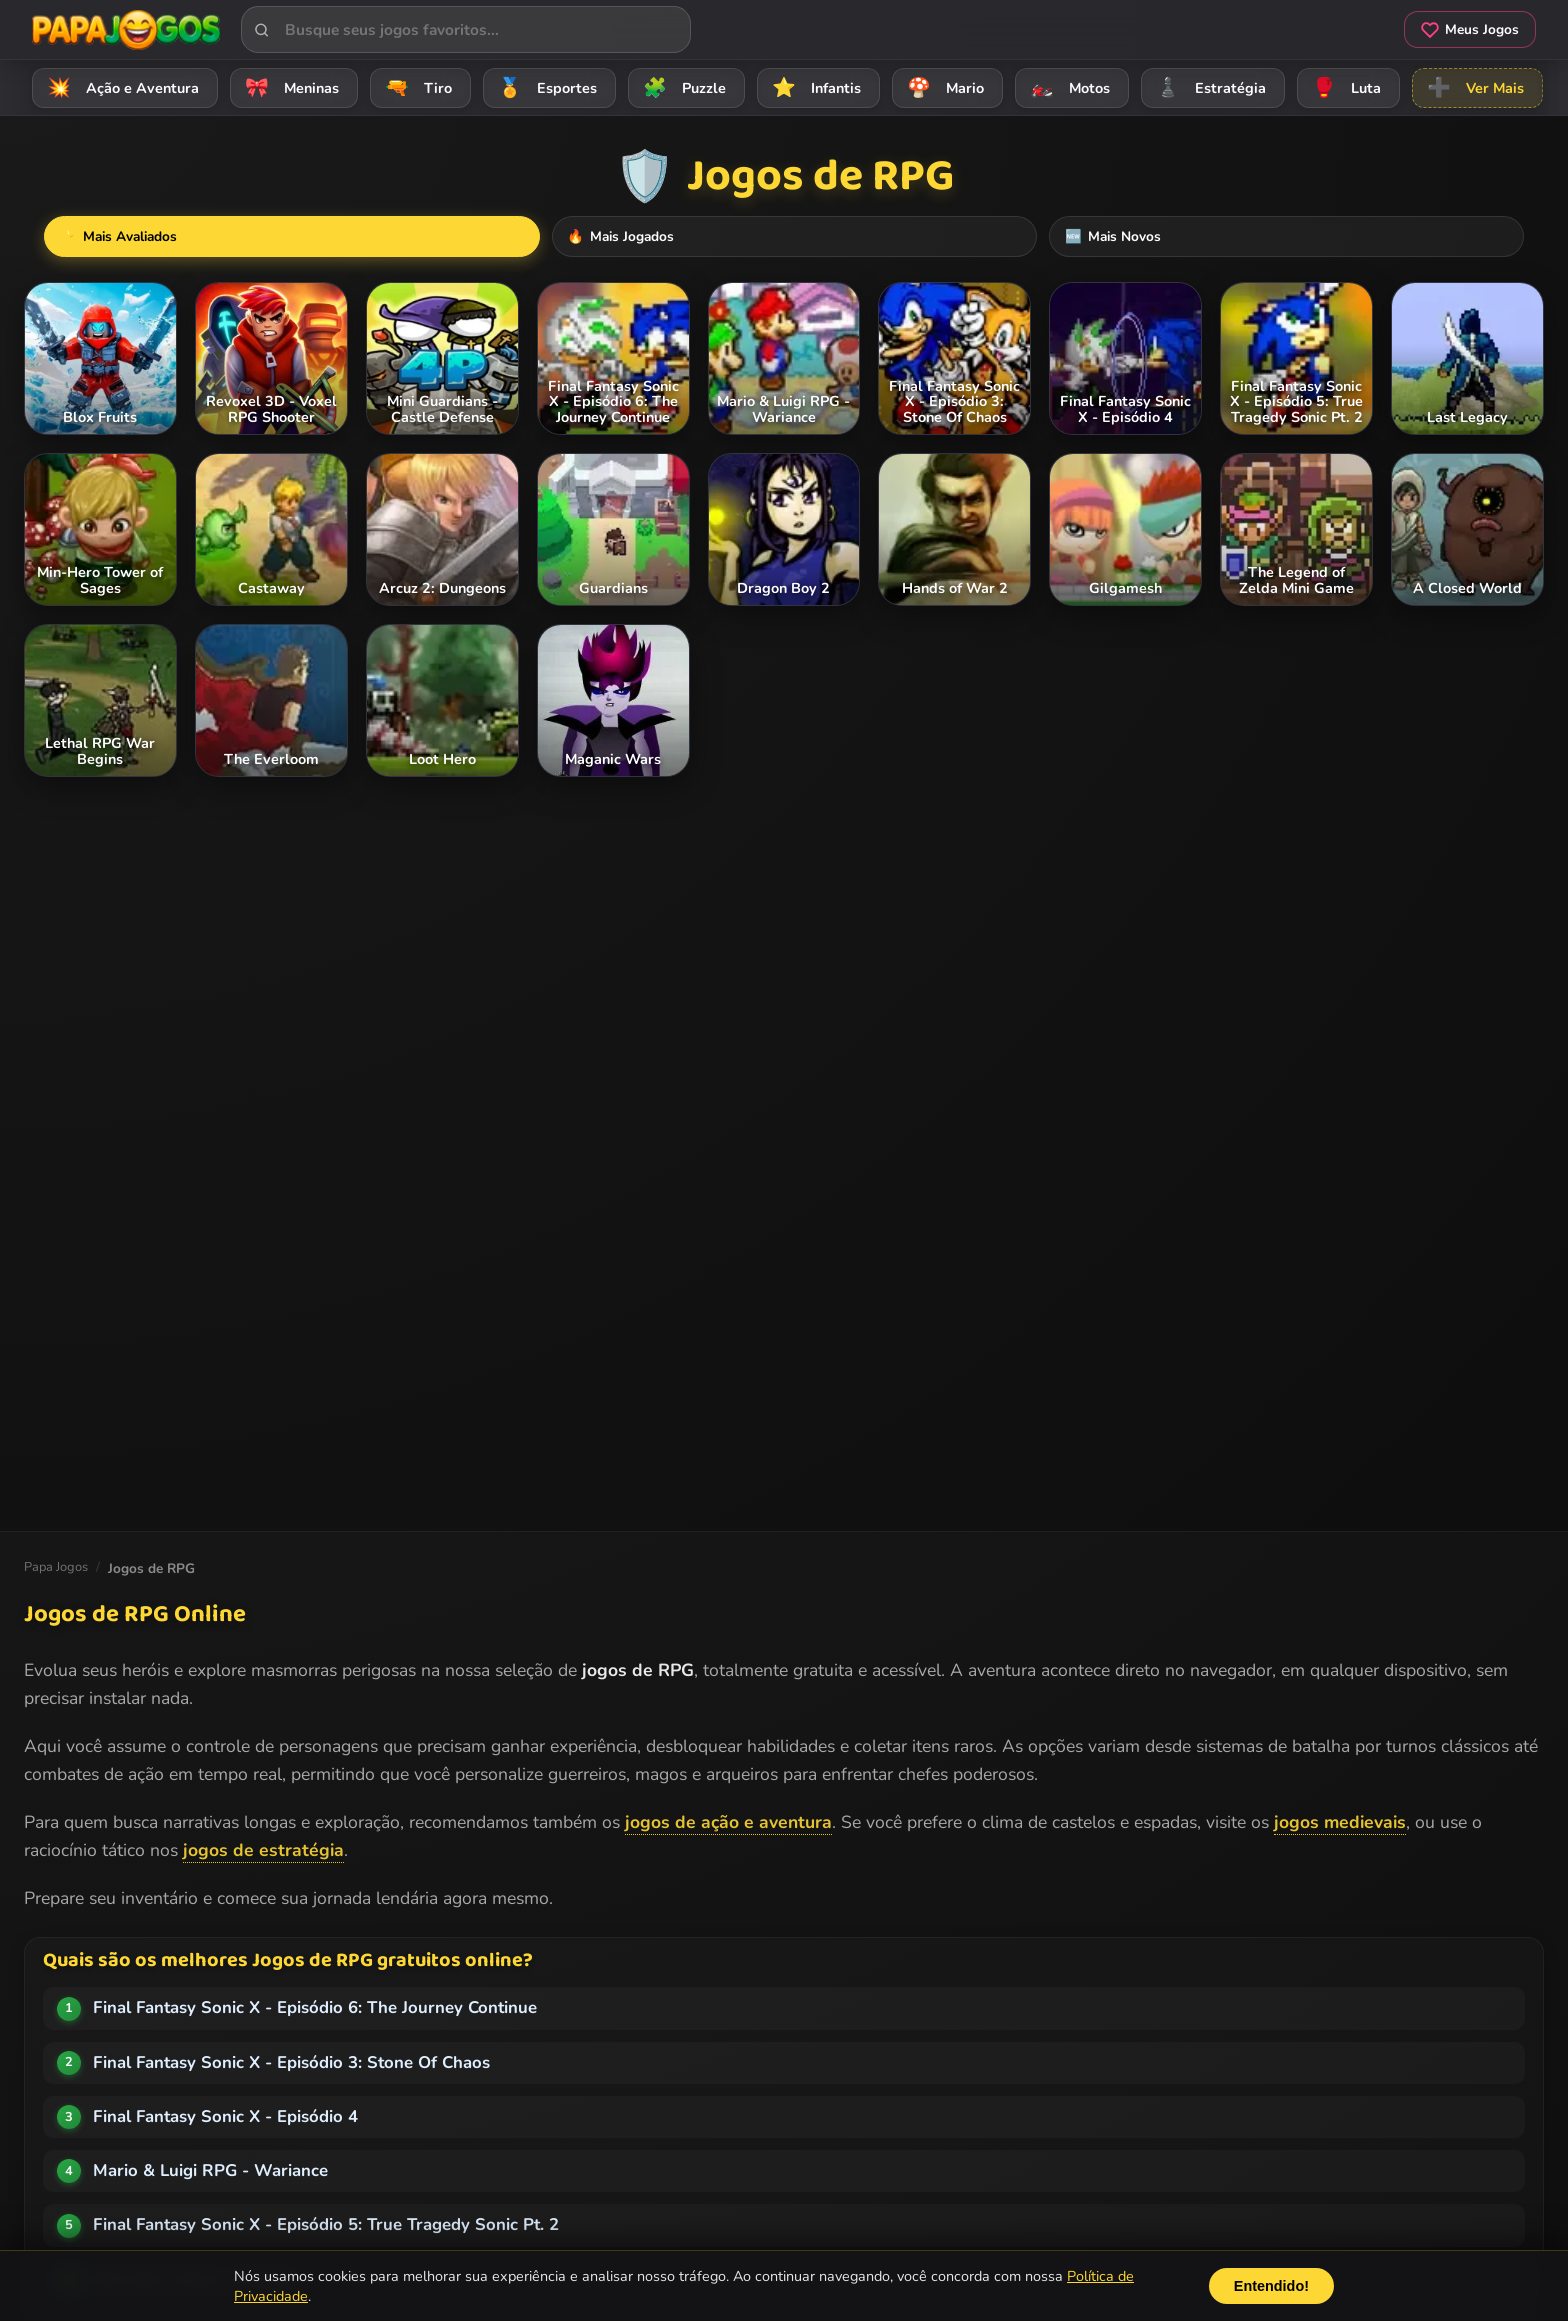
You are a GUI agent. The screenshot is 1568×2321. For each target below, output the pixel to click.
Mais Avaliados (621, 237)
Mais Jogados (797, 237)
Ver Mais (1472, 87)
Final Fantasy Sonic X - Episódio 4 (225, 2116)
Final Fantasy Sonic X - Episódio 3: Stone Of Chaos (291, 2062)
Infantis (813, 87)
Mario (942, 87)
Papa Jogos (56, 1567)
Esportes (544, 87)
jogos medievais (1340, 1822)
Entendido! (1271, 2286)
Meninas (289, 87)
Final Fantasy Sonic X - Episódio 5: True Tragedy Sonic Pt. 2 (326, 2224)
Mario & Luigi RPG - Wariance (210, 2170)
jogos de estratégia (263, 1850)
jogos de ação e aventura (728, 1822)
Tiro (415, 87)
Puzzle (681, 87)
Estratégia (1208, 87)
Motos (1067, 87)
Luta (1343, 87)
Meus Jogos (1470, 29)
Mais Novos (960, 237)
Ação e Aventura (120, 87)
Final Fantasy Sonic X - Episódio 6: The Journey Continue (315, 2007)
